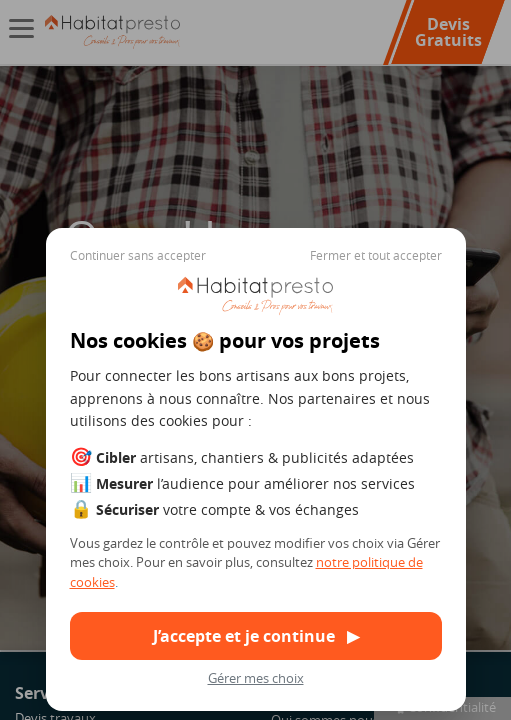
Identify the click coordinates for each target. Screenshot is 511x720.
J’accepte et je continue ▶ (256, 636)
